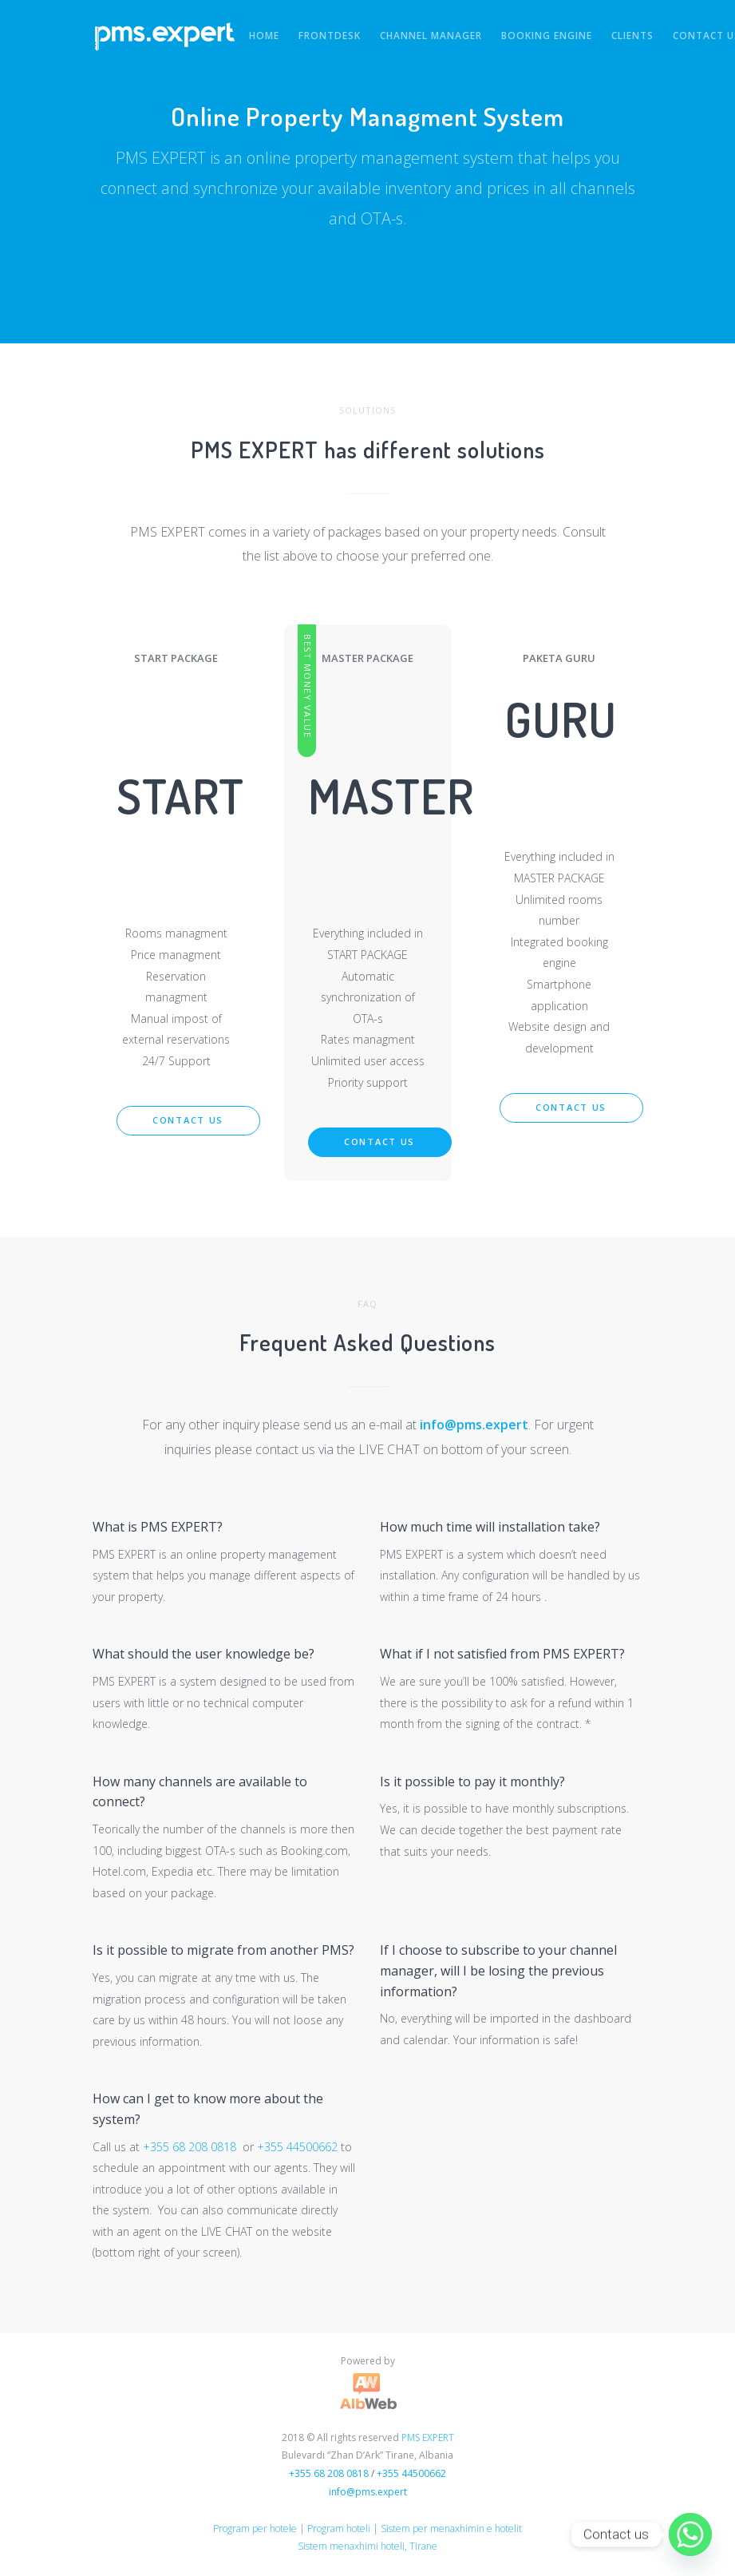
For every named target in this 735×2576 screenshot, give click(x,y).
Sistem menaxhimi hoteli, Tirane (367, 2546)
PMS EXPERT (427, 2437)
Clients (632, 35)
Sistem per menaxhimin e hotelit (451, 2528)
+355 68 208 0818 (189, 2146)
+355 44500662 (297, 2146)
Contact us (187, 1120)
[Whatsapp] (690, 2534)
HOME (264, 35)
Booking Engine (546, 35)
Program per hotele (255, 2528)
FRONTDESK (329, 35)
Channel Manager (431, 35)
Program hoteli (338, 2528)
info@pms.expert (474, 1424)
